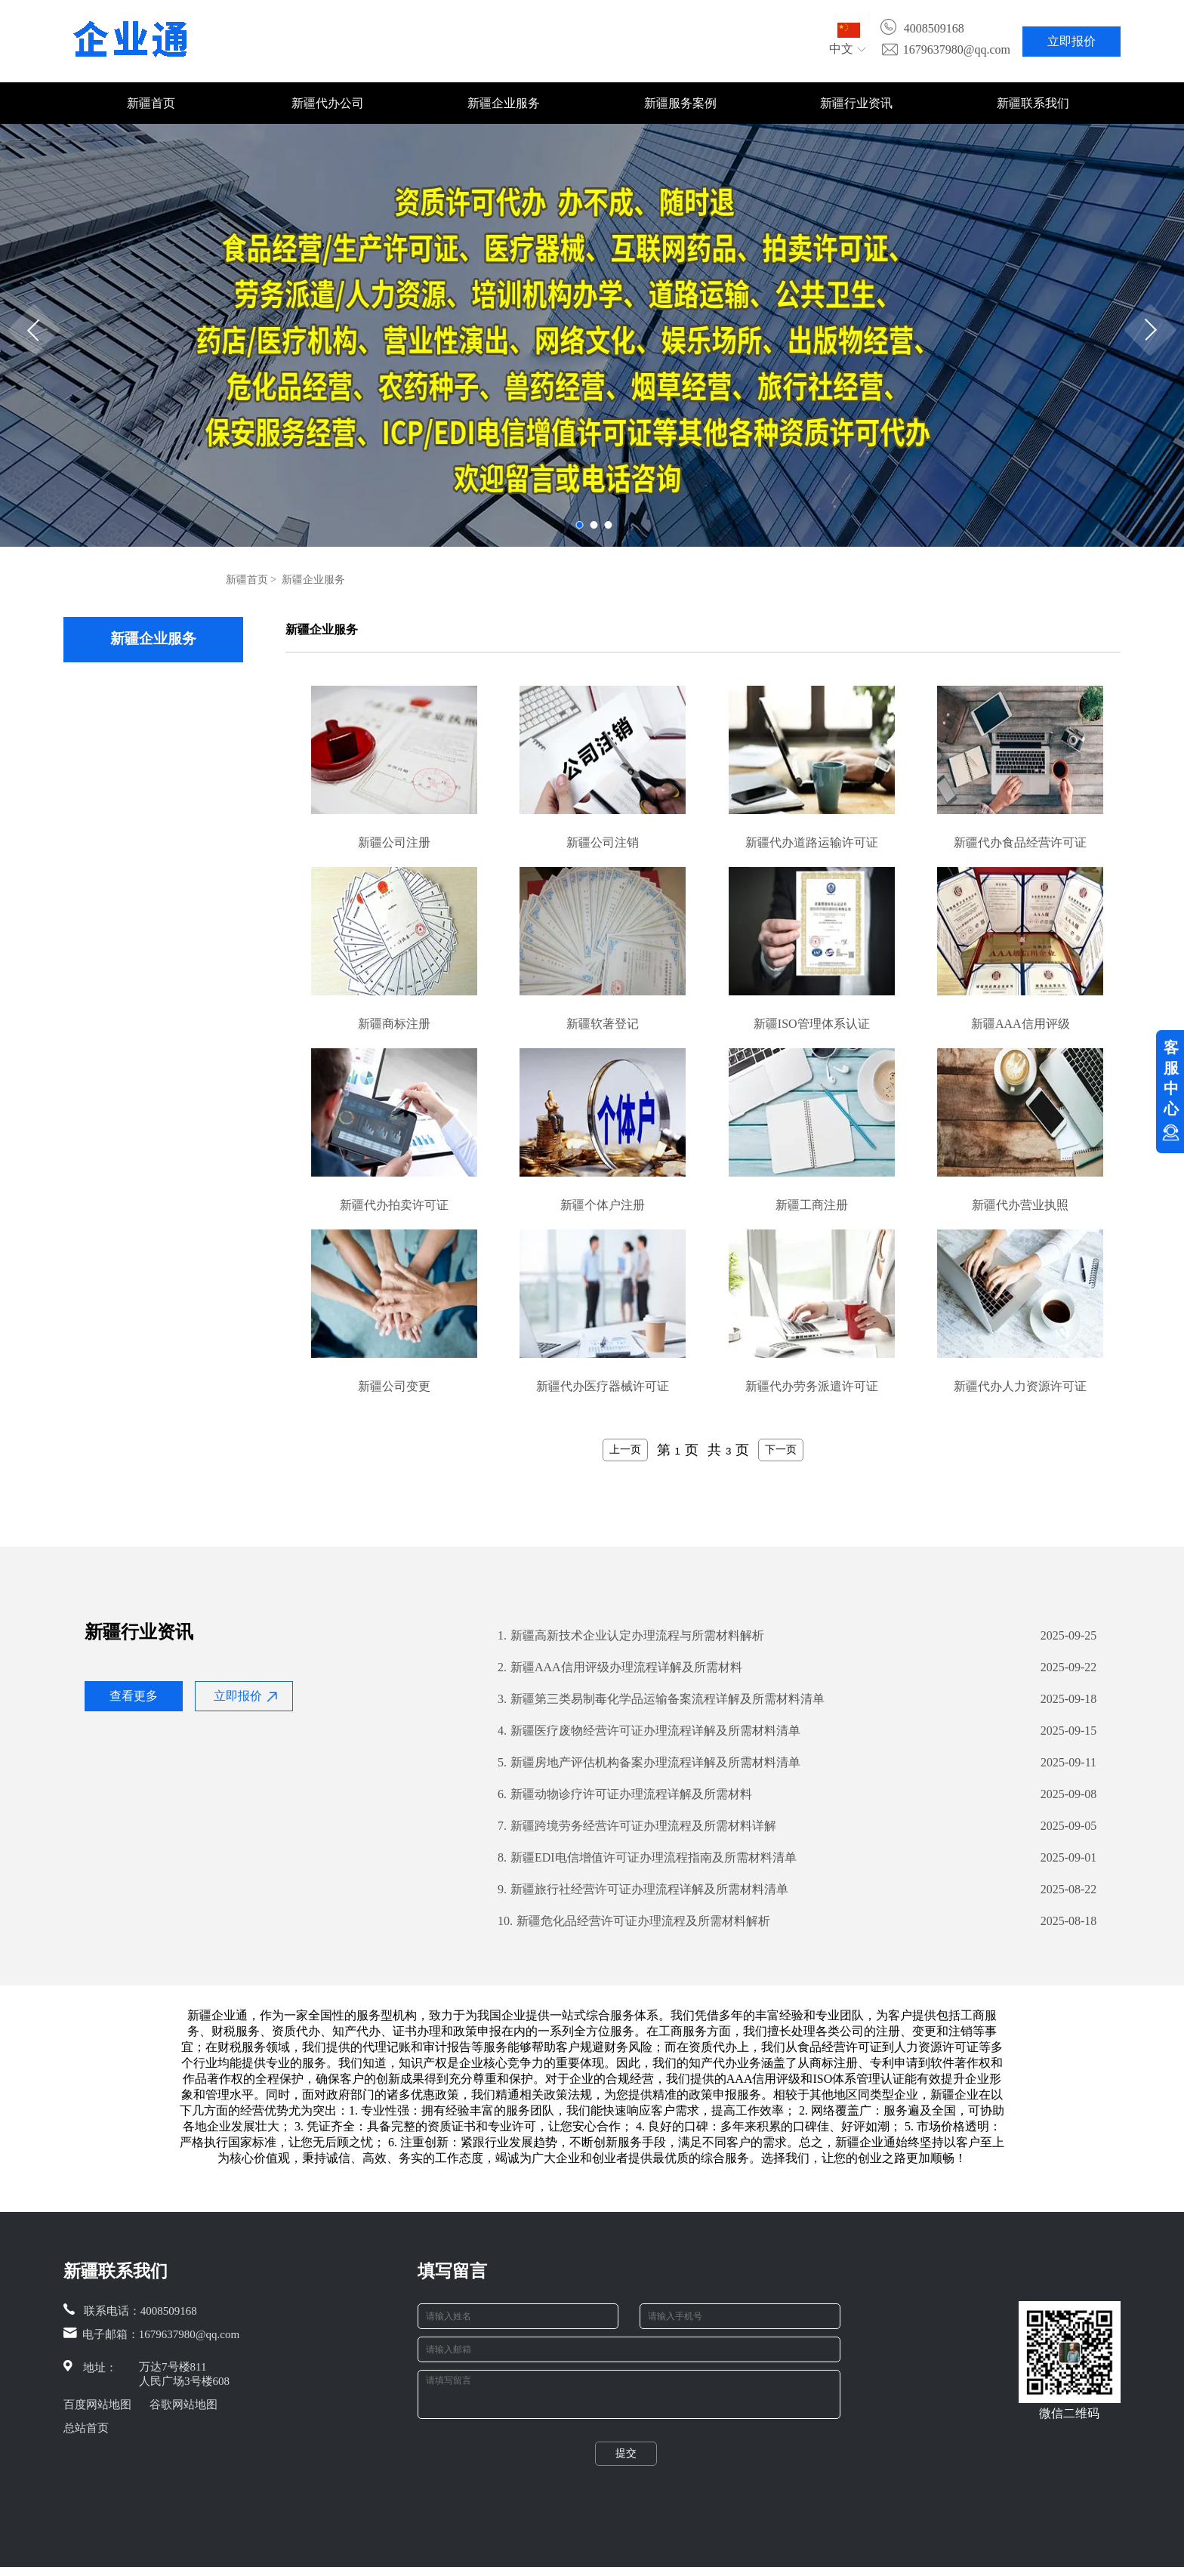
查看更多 (133, 1695)
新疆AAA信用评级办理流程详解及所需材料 (620, 1667)
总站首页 (86, 2428)
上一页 (625, 1449)
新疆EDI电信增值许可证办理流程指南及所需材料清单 (647, 1858)
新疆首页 (151, 103)
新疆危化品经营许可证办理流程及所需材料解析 (634, 1921)
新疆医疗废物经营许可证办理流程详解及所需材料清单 (649, 1731)
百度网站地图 (97, 2405)
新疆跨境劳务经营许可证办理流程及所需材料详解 (637, 1826)
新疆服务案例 (680, 103)
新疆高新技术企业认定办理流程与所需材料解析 (631, 1636)
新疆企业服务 (503, 103)
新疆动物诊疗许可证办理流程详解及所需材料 (625, 1794)
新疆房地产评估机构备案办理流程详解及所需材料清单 (649, 1763)
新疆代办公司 (327, 103)
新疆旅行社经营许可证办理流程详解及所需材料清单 (643, 1889)
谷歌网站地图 (183, 2405)
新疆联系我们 (1033, 103)
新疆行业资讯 (856, 103)
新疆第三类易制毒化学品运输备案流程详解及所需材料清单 (661, 1699)
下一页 (781, 1449)
